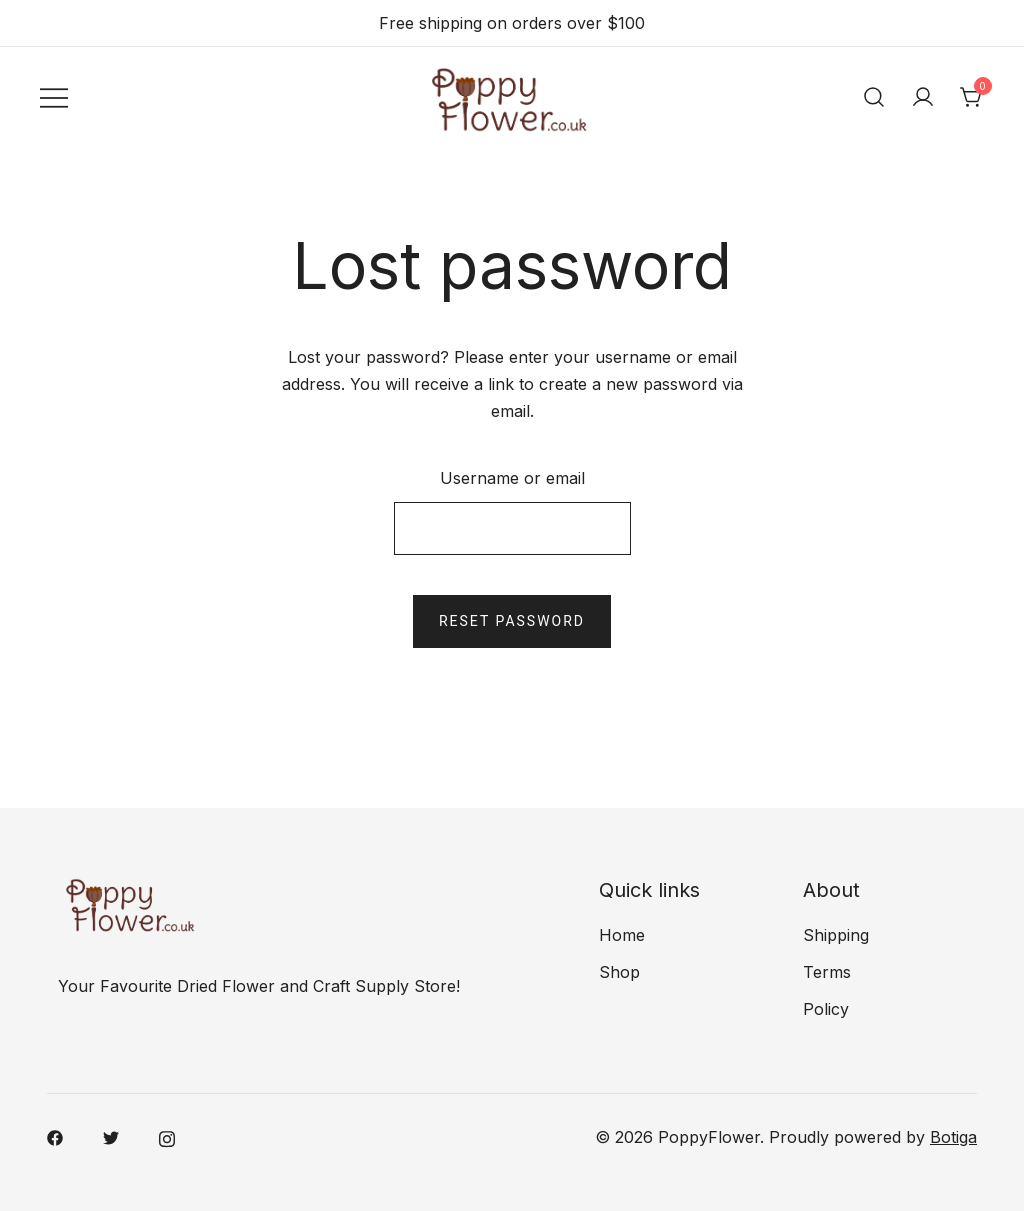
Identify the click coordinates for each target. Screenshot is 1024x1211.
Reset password (512, 621)
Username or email (512, 478)
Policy (826, 1009)
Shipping (836, 935)
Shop (619, 972)
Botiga (953, 1137)
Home (622, 935)
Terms (827, 972)
